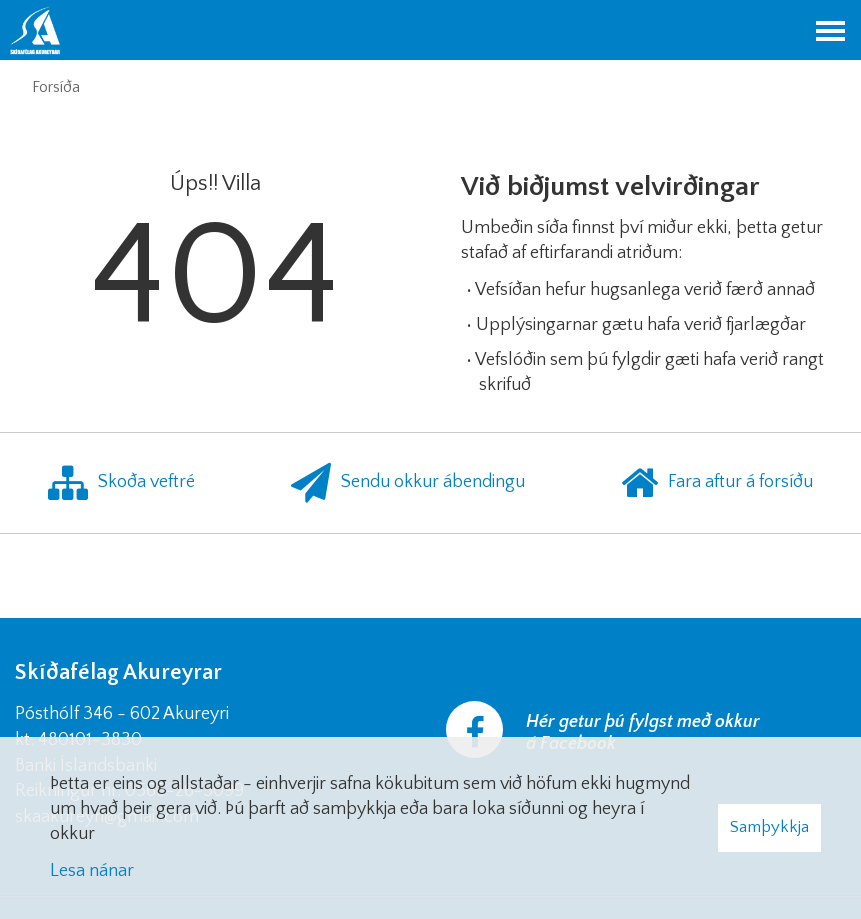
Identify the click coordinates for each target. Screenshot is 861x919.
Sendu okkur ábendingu (408, 483)
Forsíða (56, 87)
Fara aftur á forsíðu (717, 483)
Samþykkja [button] (769, 827)
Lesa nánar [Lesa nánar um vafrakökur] (92, 871)
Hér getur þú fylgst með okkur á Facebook (643, 733)
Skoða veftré (121, 483)
